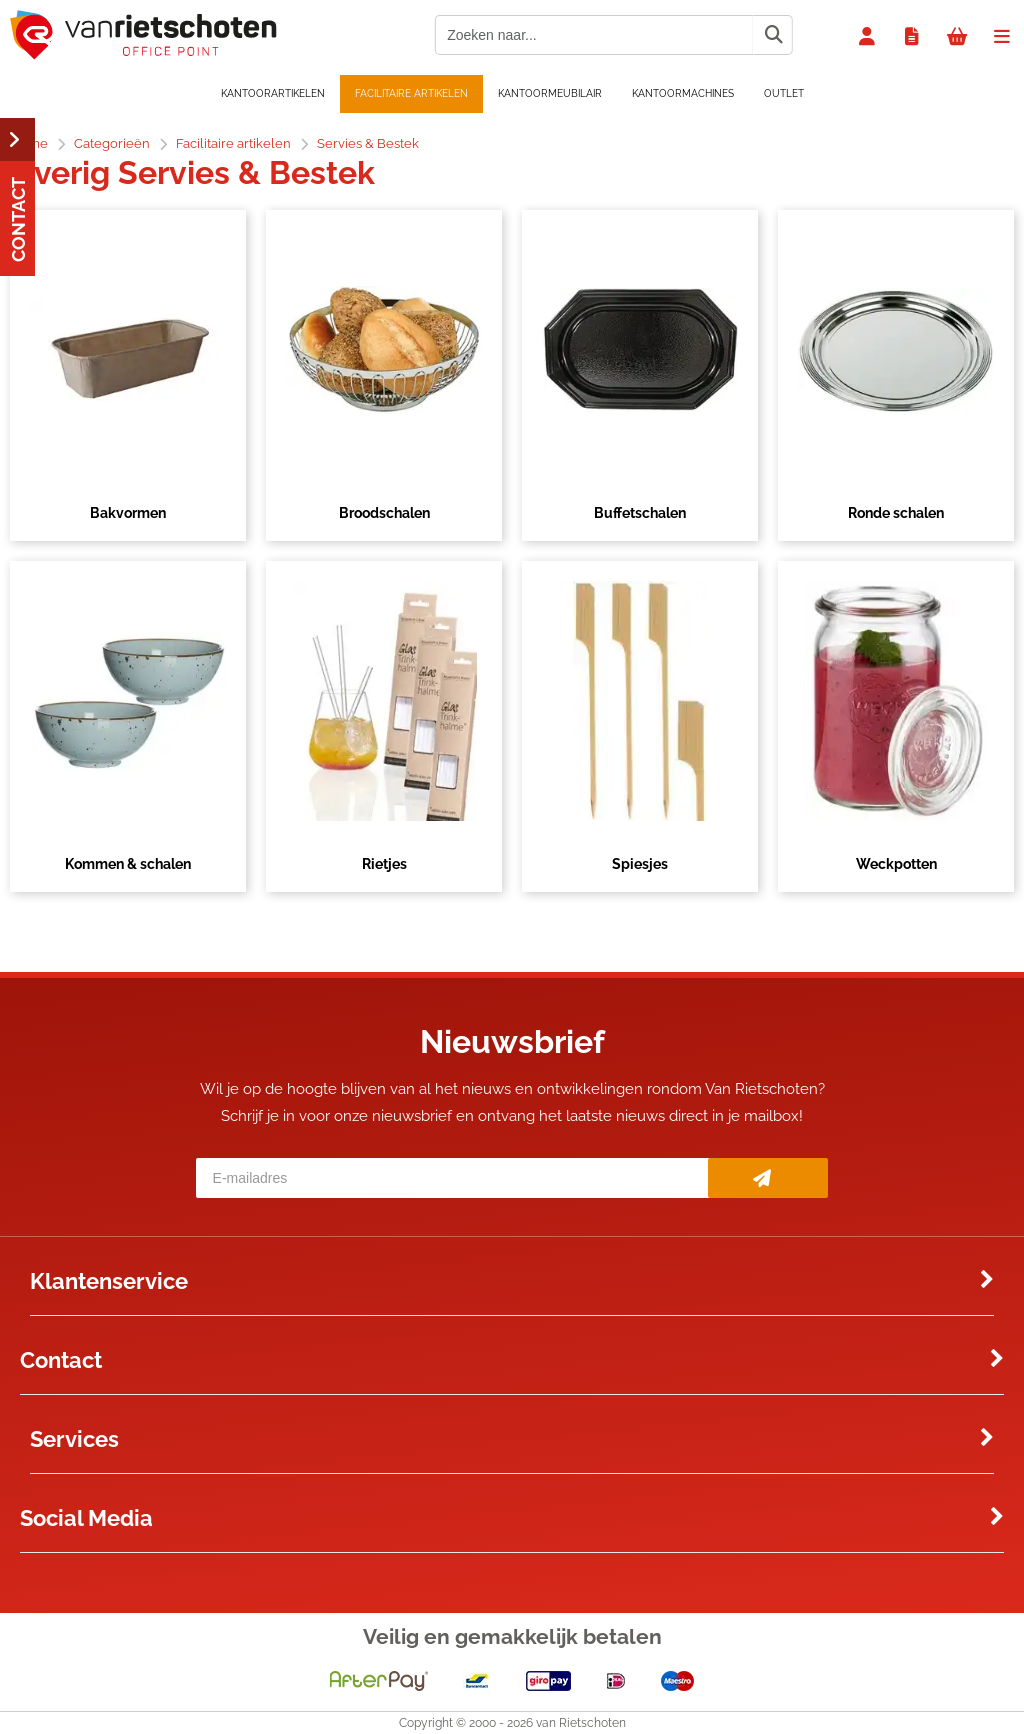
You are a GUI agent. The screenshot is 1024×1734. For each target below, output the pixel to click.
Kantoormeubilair (550, 93)
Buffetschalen (640, 513)
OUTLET (784, 93)
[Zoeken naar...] (773, 35)
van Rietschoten (581, 1723)
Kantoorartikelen (273, 93)
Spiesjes (640, 864)
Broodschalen (384, 513)
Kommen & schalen (128, 864)
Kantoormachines (683, 93)
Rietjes (384, 864)
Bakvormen (128, 513)
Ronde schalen (896, 513)
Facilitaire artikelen (411, 93)
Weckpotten (896, 864)
